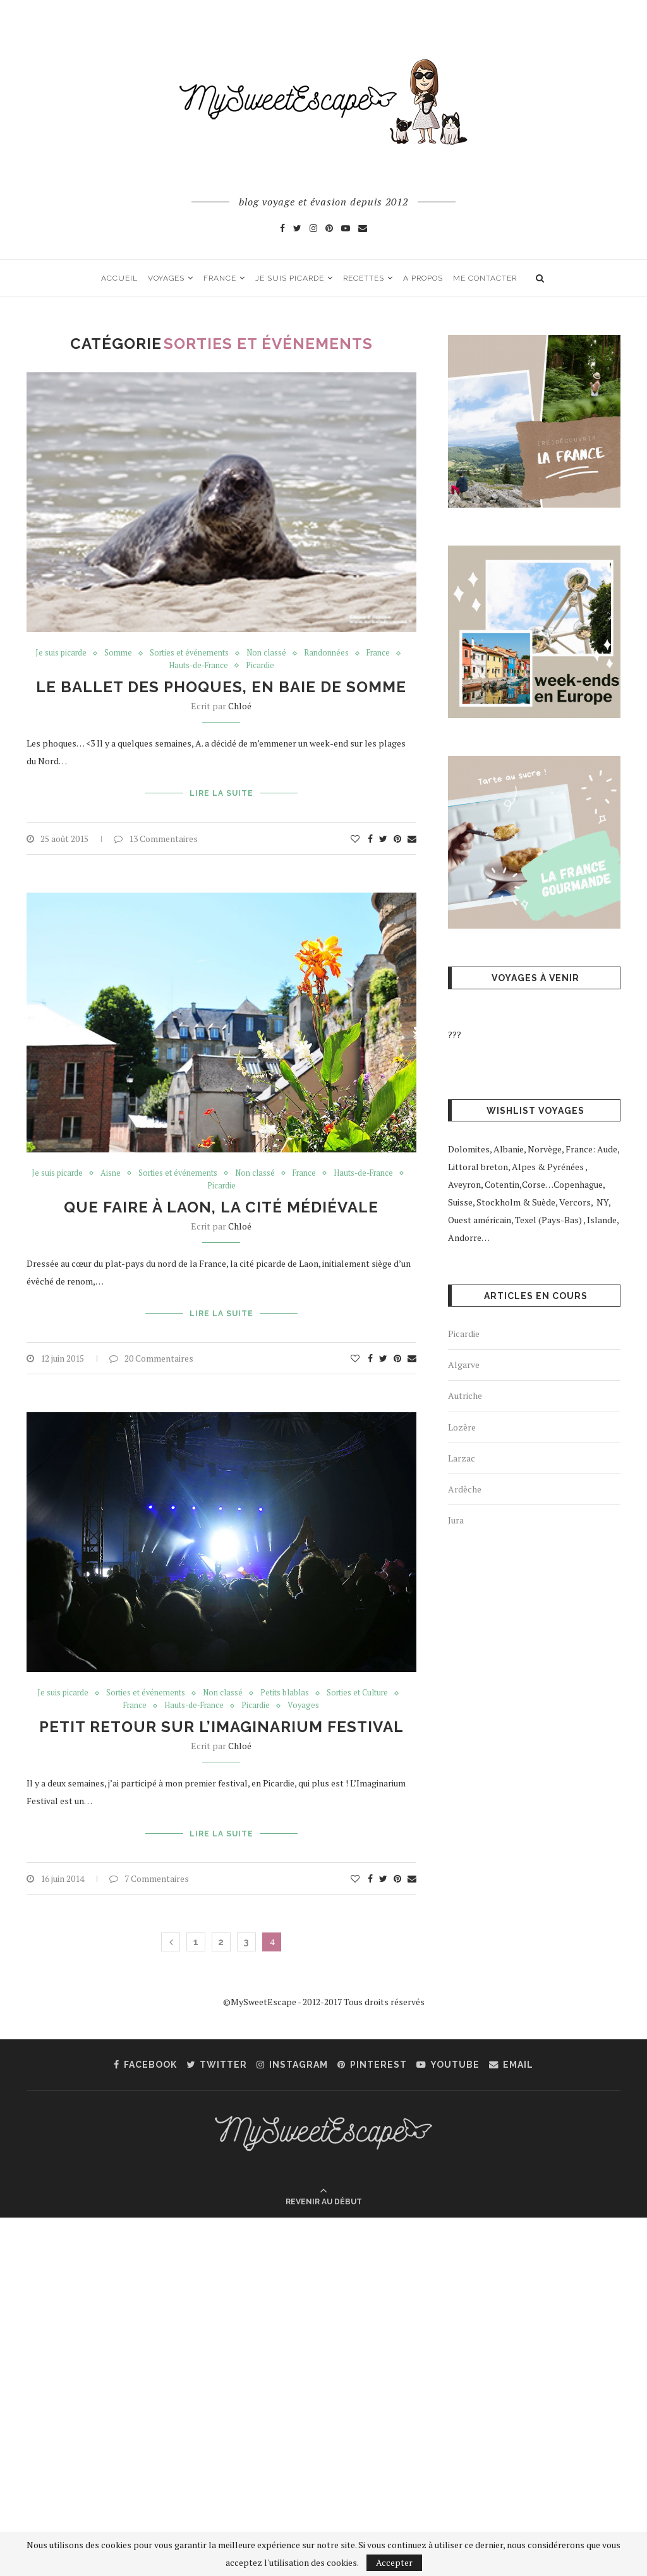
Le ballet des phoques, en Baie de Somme (221, 687)
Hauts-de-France (198, 667)
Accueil (119, 278)
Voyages (166, 278)
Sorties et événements (188, 654)
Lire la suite (221, 793)
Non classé (266, 654)
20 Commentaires (151, 1357)
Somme (117, 654)
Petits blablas (284, 1692)
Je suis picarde (289, 278)
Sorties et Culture (358, 1692)
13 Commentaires (156, 837)
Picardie (260, 667)
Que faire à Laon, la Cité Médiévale (221, 1207)
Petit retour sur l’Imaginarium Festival (221, 1726)
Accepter (394, 2562)
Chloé (239, 706)
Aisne (108, 1173)
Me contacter (485, 278)
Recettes (363, 278)
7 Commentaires (149, 1876)
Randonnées (327, 654)
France (219, 278)
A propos (423, 278)
